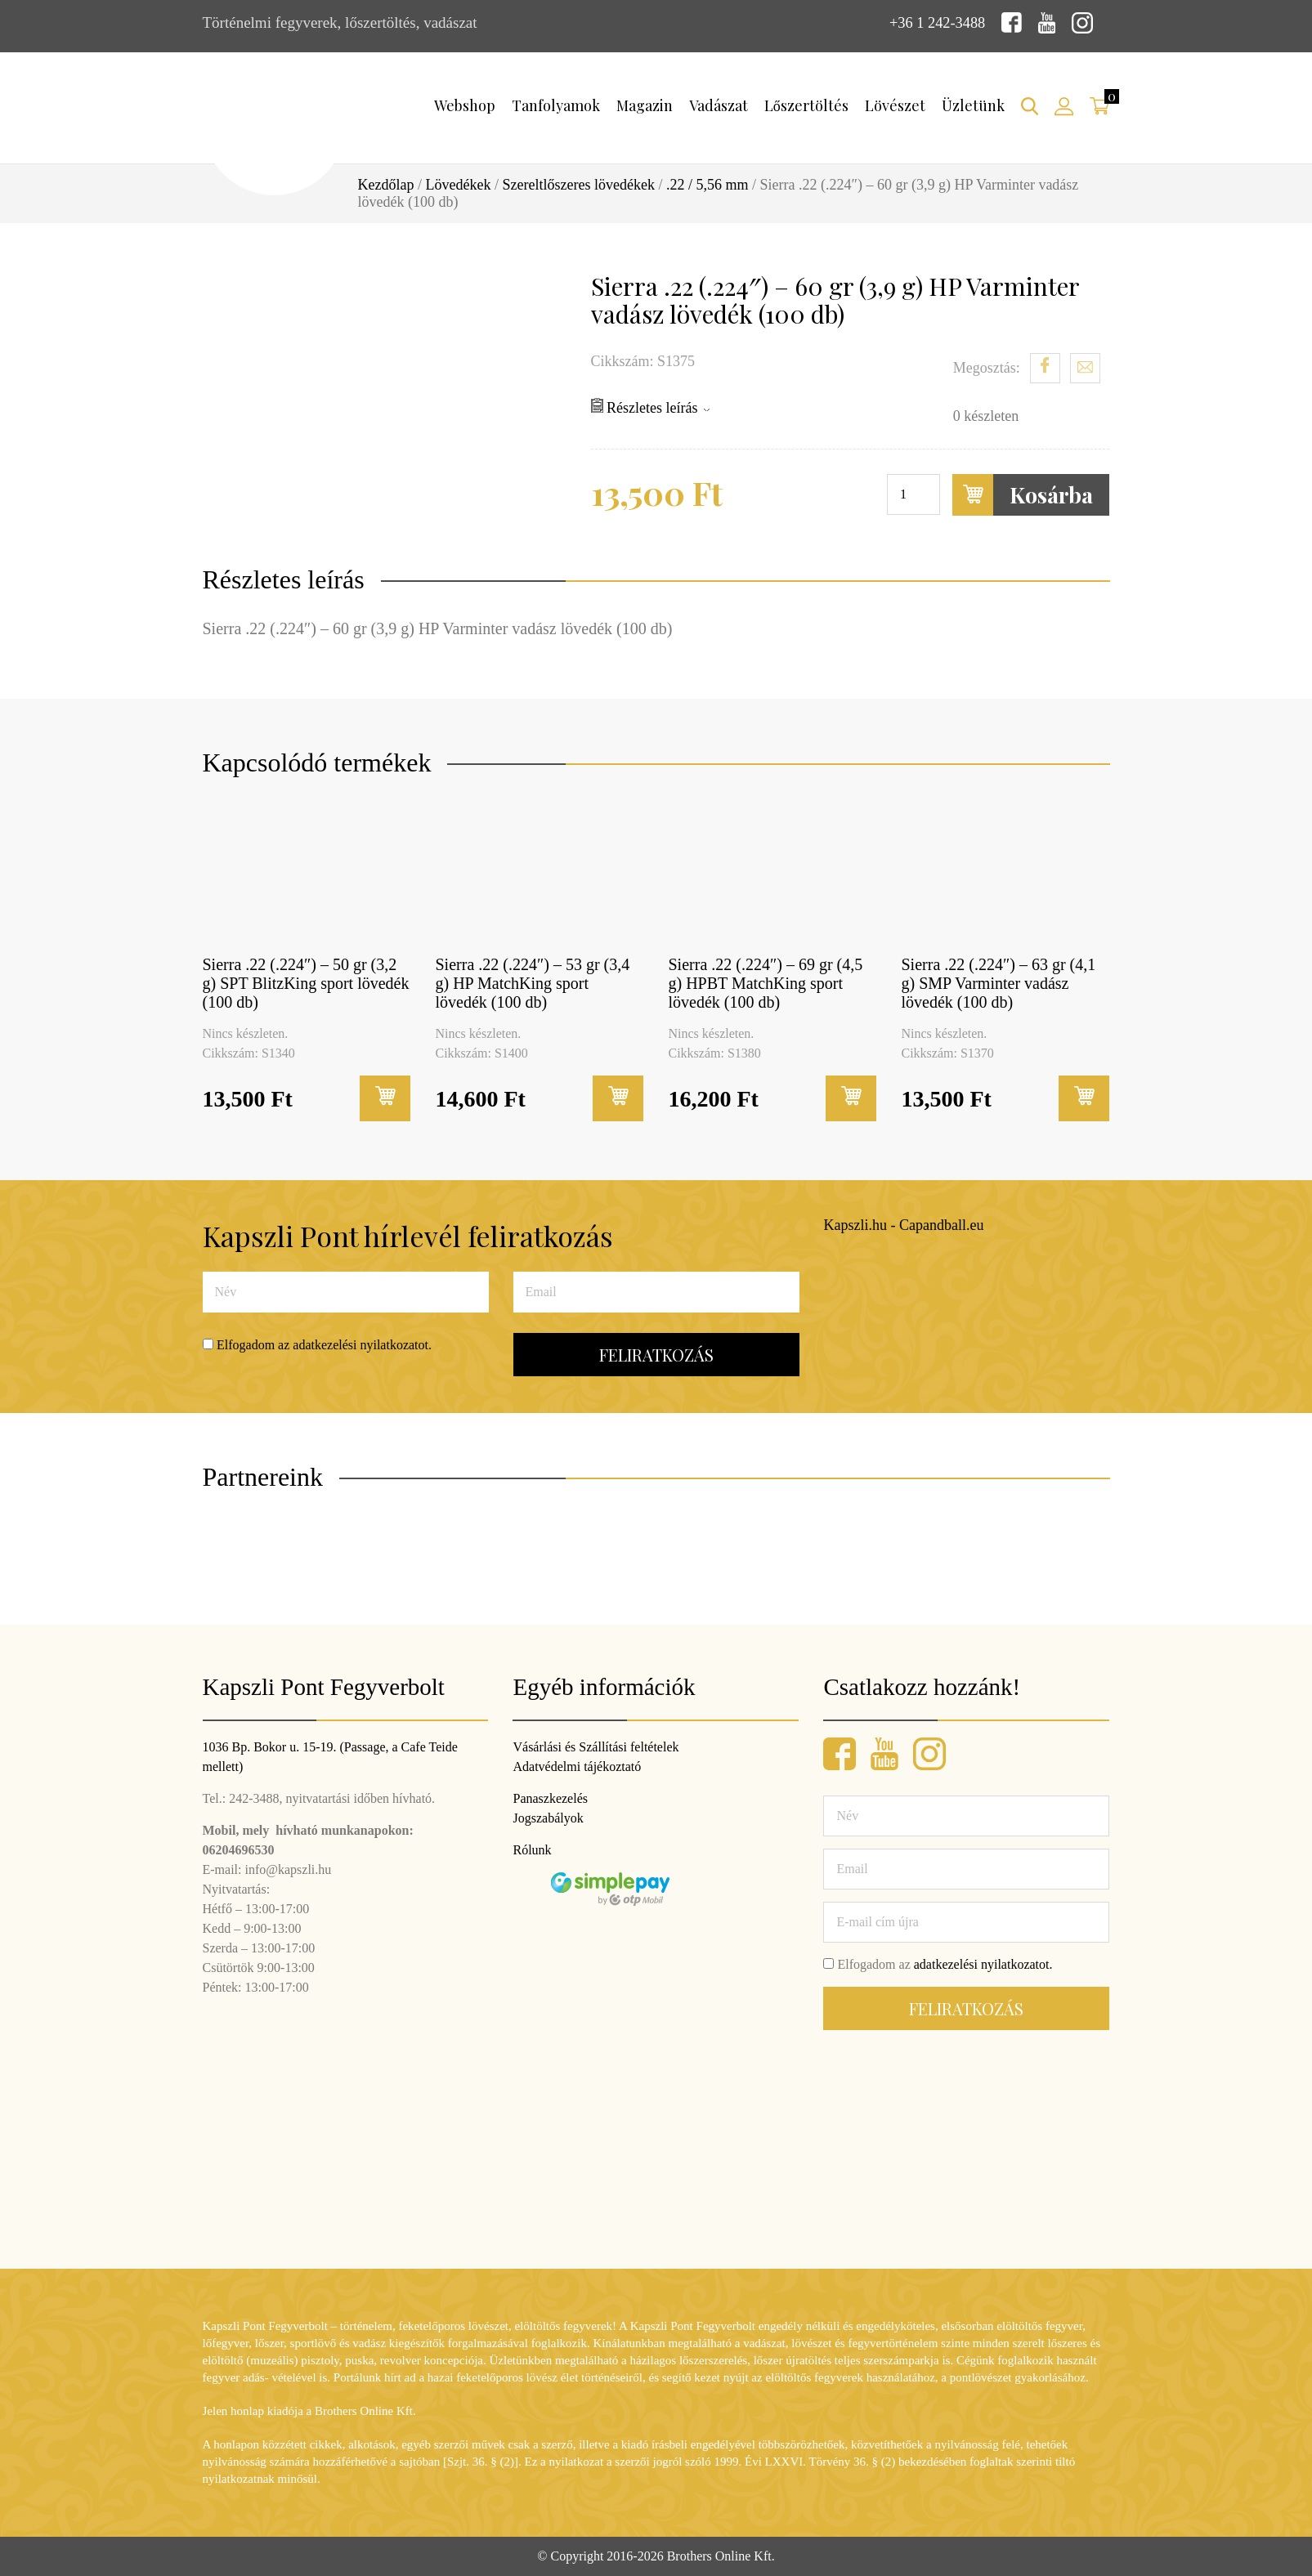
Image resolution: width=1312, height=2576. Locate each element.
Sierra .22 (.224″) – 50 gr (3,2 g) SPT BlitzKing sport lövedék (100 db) (306, 982)
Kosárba (1022, 495)
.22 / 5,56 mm (707, 185)
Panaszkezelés (550, 1798)
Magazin (644, 105)
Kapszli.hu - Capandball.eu (904, 1224)
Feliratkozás (656, 1355)
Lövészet (895, 105)
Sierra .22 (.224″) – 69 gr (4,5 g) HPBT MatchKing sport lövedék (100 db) (766, 982)
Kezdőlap (386, 185)
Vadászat (718, 105)
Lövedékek (458, 185)
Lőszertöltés (806, 105)
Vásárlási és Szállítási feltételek (595, 1747)
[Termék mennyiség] (913, 494)
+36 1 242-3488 (936, 22)
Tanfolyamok (556, 105)
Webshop (464, 105)
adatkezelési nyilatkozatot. (362, 1345)
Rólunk (532, 1850)
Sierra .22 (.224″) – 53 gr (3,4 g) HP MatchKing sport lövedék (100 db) (533, 982)
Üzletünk (973, 105)
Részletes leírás (650, 407)
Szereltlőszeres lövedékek (578, 185)
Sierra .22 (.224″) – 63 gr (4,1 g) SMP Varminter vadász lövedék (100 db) (999, 982)
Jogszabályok (548, 1818)
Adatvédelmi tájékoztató (577, 1766)
